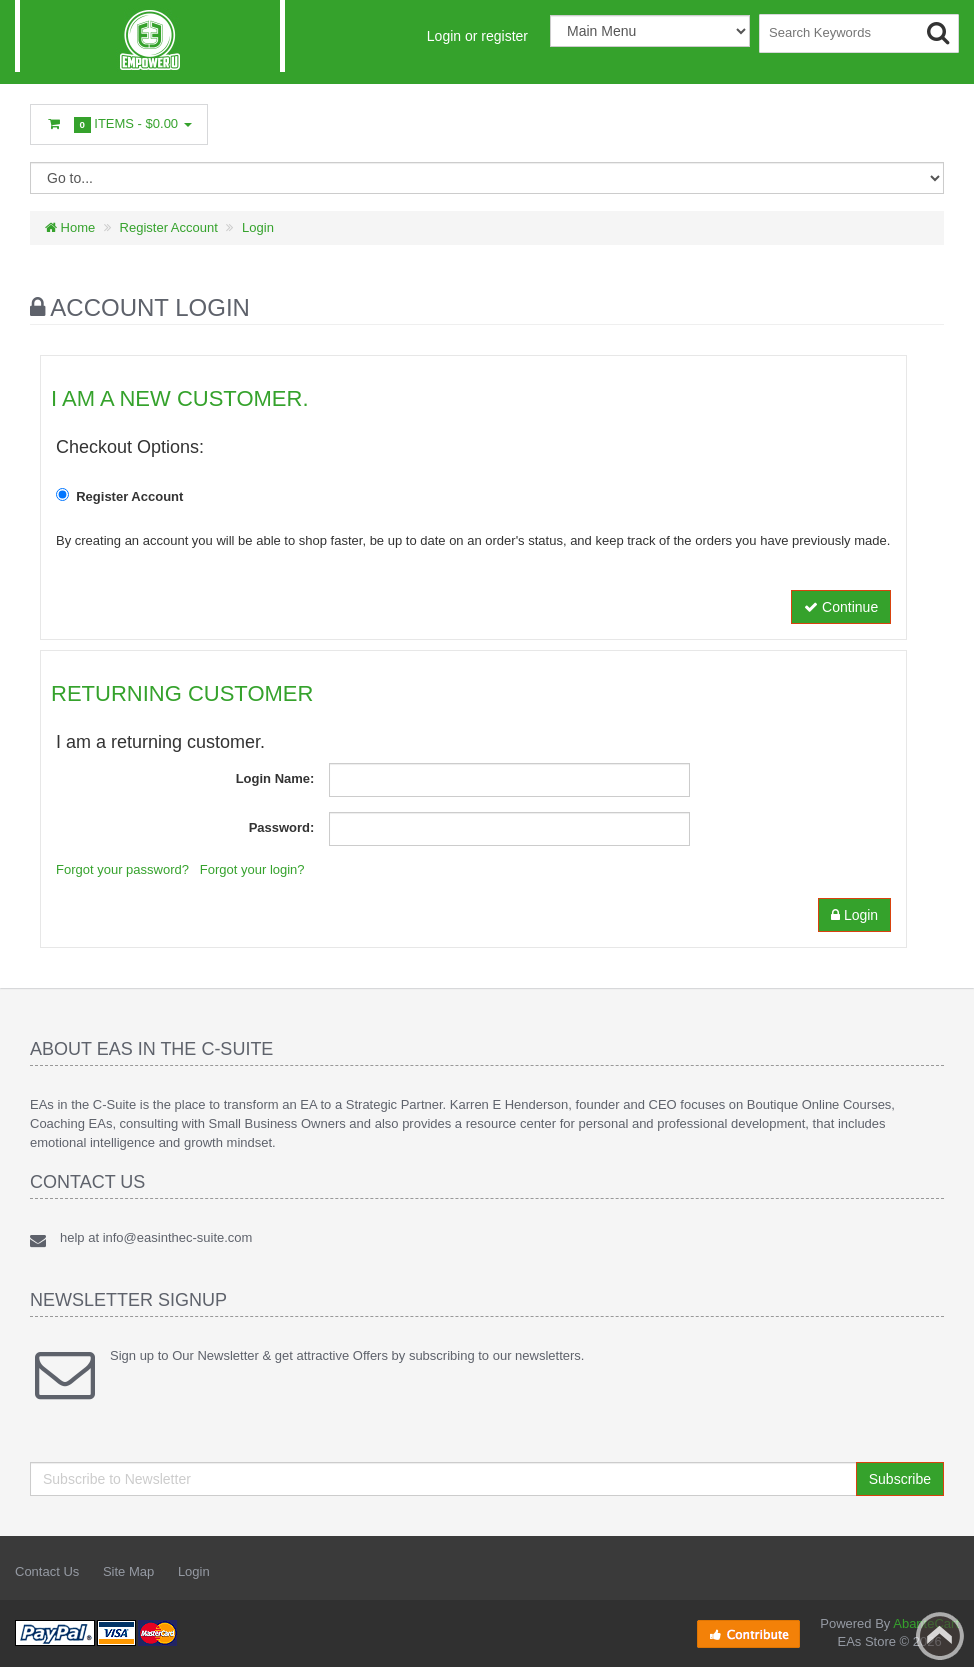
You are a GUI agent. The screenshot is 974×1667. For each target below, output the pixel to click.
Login (258, 227)
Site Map (128, 1571)
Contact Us (47, 1571)
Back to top (940, 1636)
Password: (282, 827)
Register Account (169, 227)
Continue (841, 607)
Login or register (477, 36)
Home (70, 227)
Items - (119, 124)
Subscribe (900, 1479)
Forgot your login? (252, 869)
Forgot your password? (122, 869)
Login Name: (275, 778)
